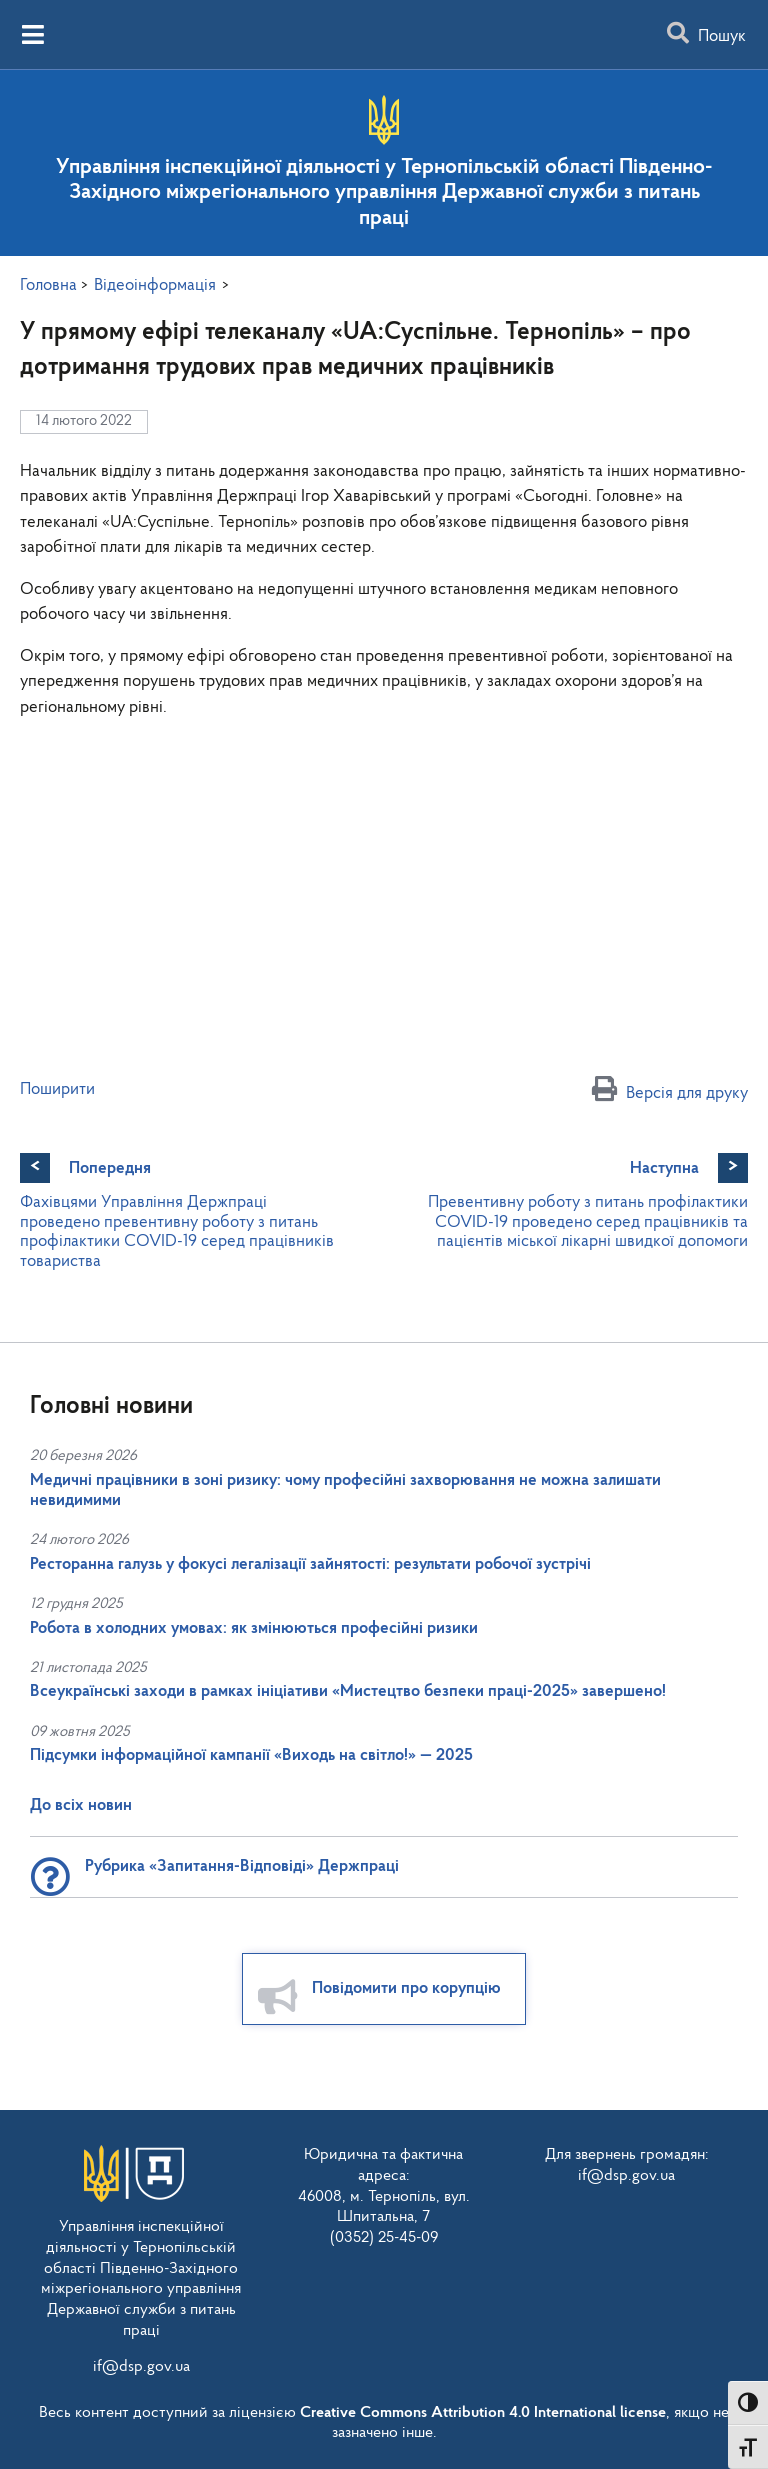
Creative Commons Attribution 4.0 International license (483, 2413)
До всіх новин (81, 1805)
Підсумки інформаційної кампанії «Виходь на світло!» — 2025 (251, 1755)
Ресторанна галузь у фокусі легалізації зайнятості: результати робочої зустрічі (310, 1564)
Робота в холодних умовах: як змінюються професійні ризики (254, 1628)
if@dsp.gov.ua (141, 2367)
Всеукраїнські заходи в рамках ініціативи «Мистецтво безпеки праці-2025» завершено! (348, 1691)
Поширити (57, 1089)
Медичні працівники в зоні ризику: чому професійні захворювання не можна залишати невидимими (345, 1490)
